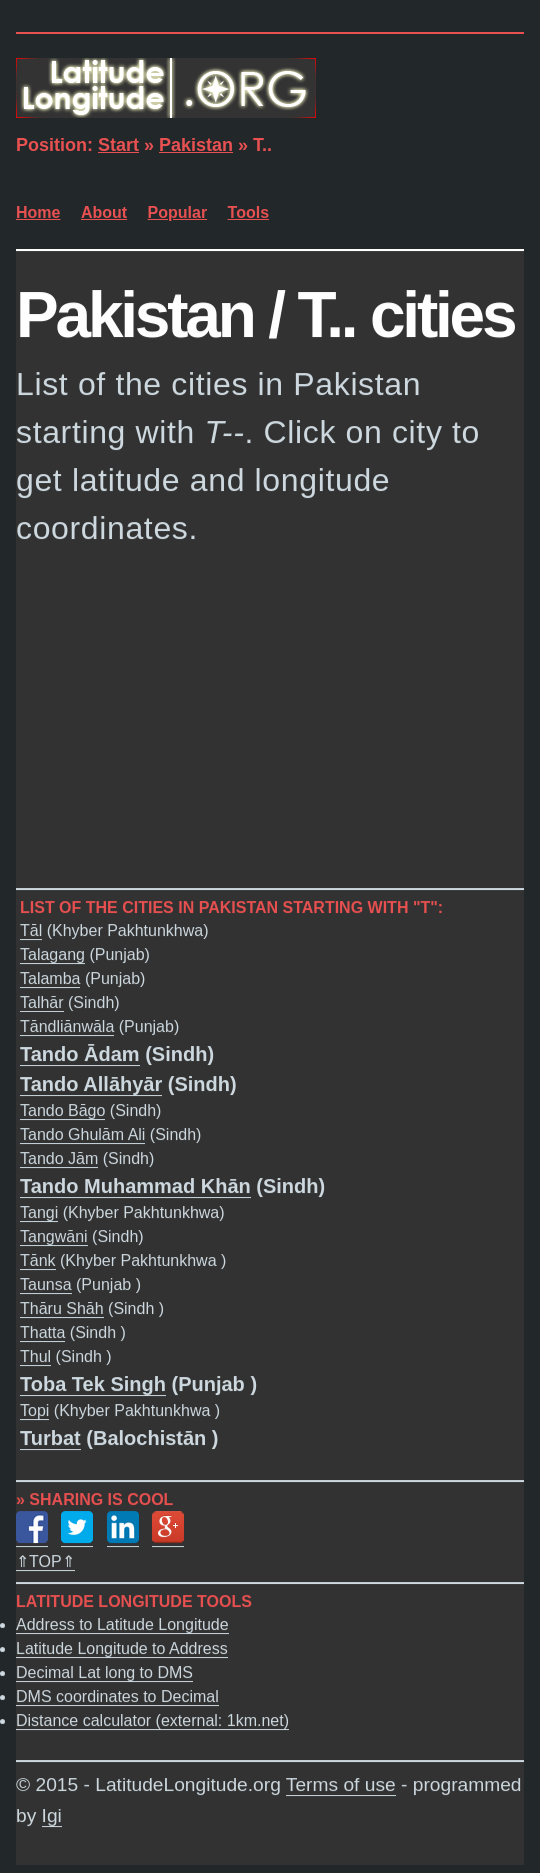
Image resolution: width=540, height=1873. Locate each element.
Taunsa (46, 1285)
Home (38, 212)
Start (118, 145)
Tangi (39, 1213)
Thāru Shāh (62, 1309)
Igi (52, 1815)
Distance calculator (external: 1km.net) (152, 1720)
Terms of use (341, 1784)
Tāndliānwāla (67, 1027)
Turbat (50, 1439)
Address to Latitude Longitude (122, 1624)
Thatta (42, 1333)
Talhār (42, 1003)
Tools (248, 212)
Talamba (50, 979)
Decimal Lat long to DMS (104, 1672)
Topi (34, 1411)
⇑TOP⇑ (45, 1561)
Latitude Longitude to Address (122, 1648)
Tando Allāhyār (91, 1085)
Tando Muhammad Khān (135, 1187)
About (104, 212)
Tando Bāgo (62, 1111)
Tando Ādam (80, 1055)
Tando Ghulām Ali (82, 1135)
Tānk (38, 1261)
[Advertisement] (270, 717)
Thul (35, 1357)
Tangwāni (54, 1237)
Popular (178, 212)
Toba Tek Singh (93, 1385)
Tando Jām (59, 1159)
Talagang (52, 955)
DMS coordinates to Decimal (117, 1696)
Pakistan (196, 145)
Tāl (31, 931)
